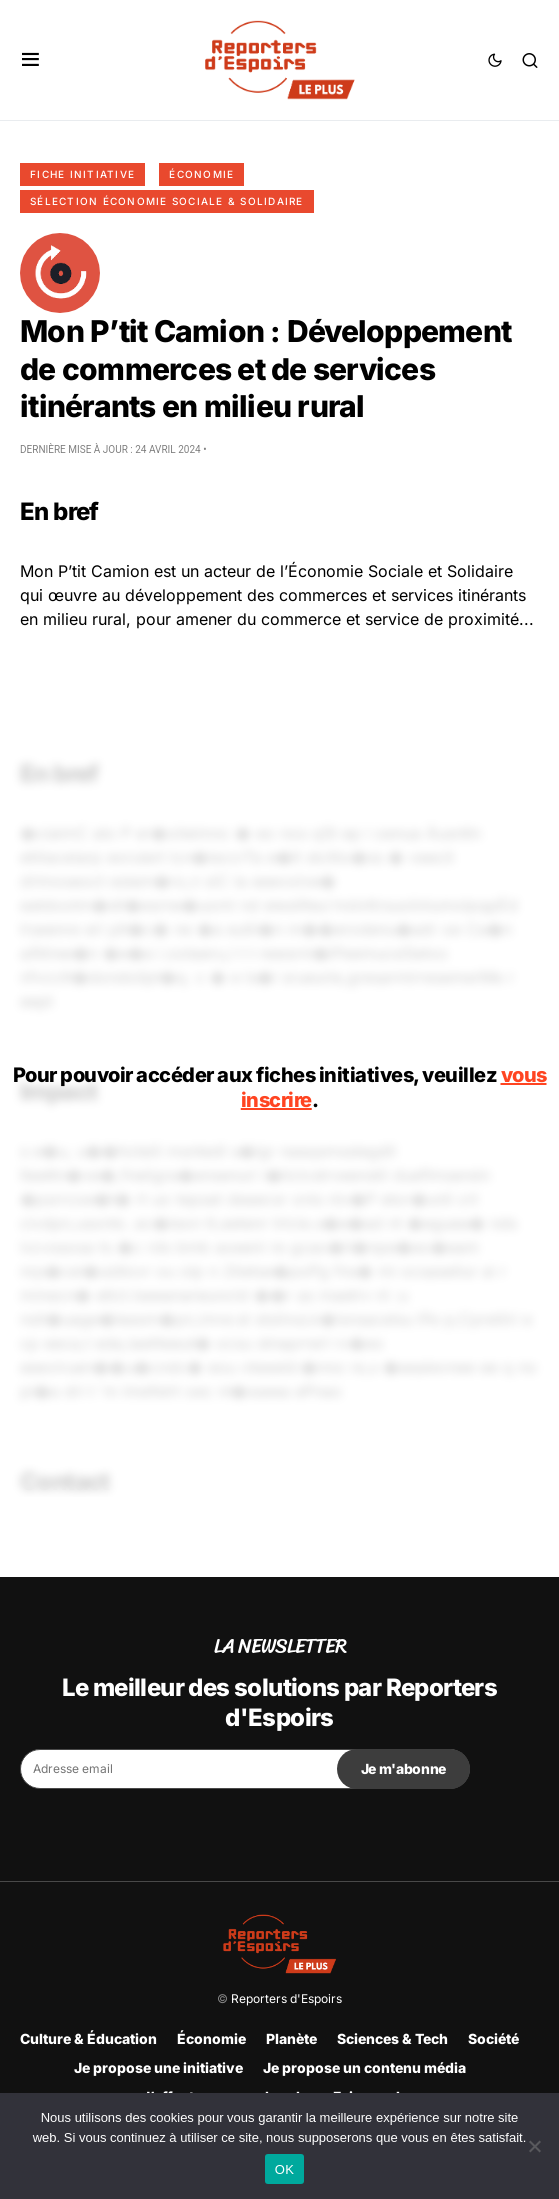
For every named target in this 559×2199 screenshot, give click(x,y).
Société (493, 2038)
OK (284, 2169)
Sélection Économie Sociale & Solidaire (167, 201)
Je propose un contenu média (364, 2067)
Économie (201, 174)
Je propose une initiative (158, 2067)
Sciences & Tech (392, 2038)
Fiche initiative (82, 174)
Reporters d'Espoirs (286, 1998)
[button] (30, 60)
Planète (291, 2038)
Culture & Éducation (88, 2038)
